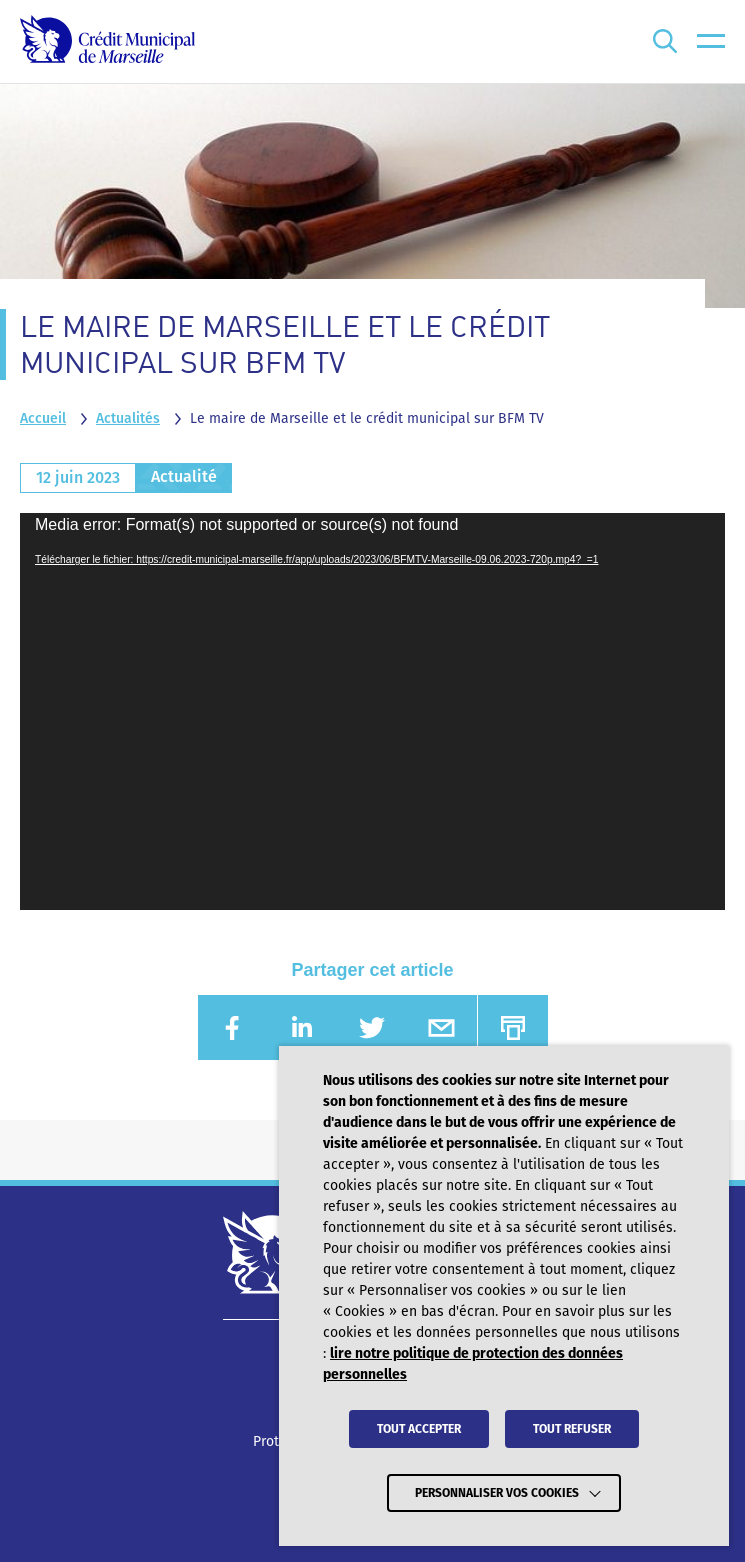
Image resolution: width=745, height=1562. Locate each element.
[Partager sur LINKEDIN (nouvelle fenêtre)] (302, 1027)
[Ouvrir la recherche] (665, 41)
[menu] (711, 41)
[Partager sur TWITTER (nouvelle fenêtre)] (372, 1027)
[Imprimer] (513, 1027)
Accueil (43, 418)
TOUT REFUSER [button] (572, 1429)
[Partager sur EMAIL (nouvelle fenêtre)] (442, 1027)
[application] (372, 711)
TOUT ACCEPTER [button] (419, 1429)
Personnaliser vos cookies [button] (497, 1493)
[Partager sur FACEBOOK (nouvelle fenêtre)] (233, 1027)
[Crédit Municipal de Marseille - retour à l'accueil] (107, 41)
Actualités (128, 418)
